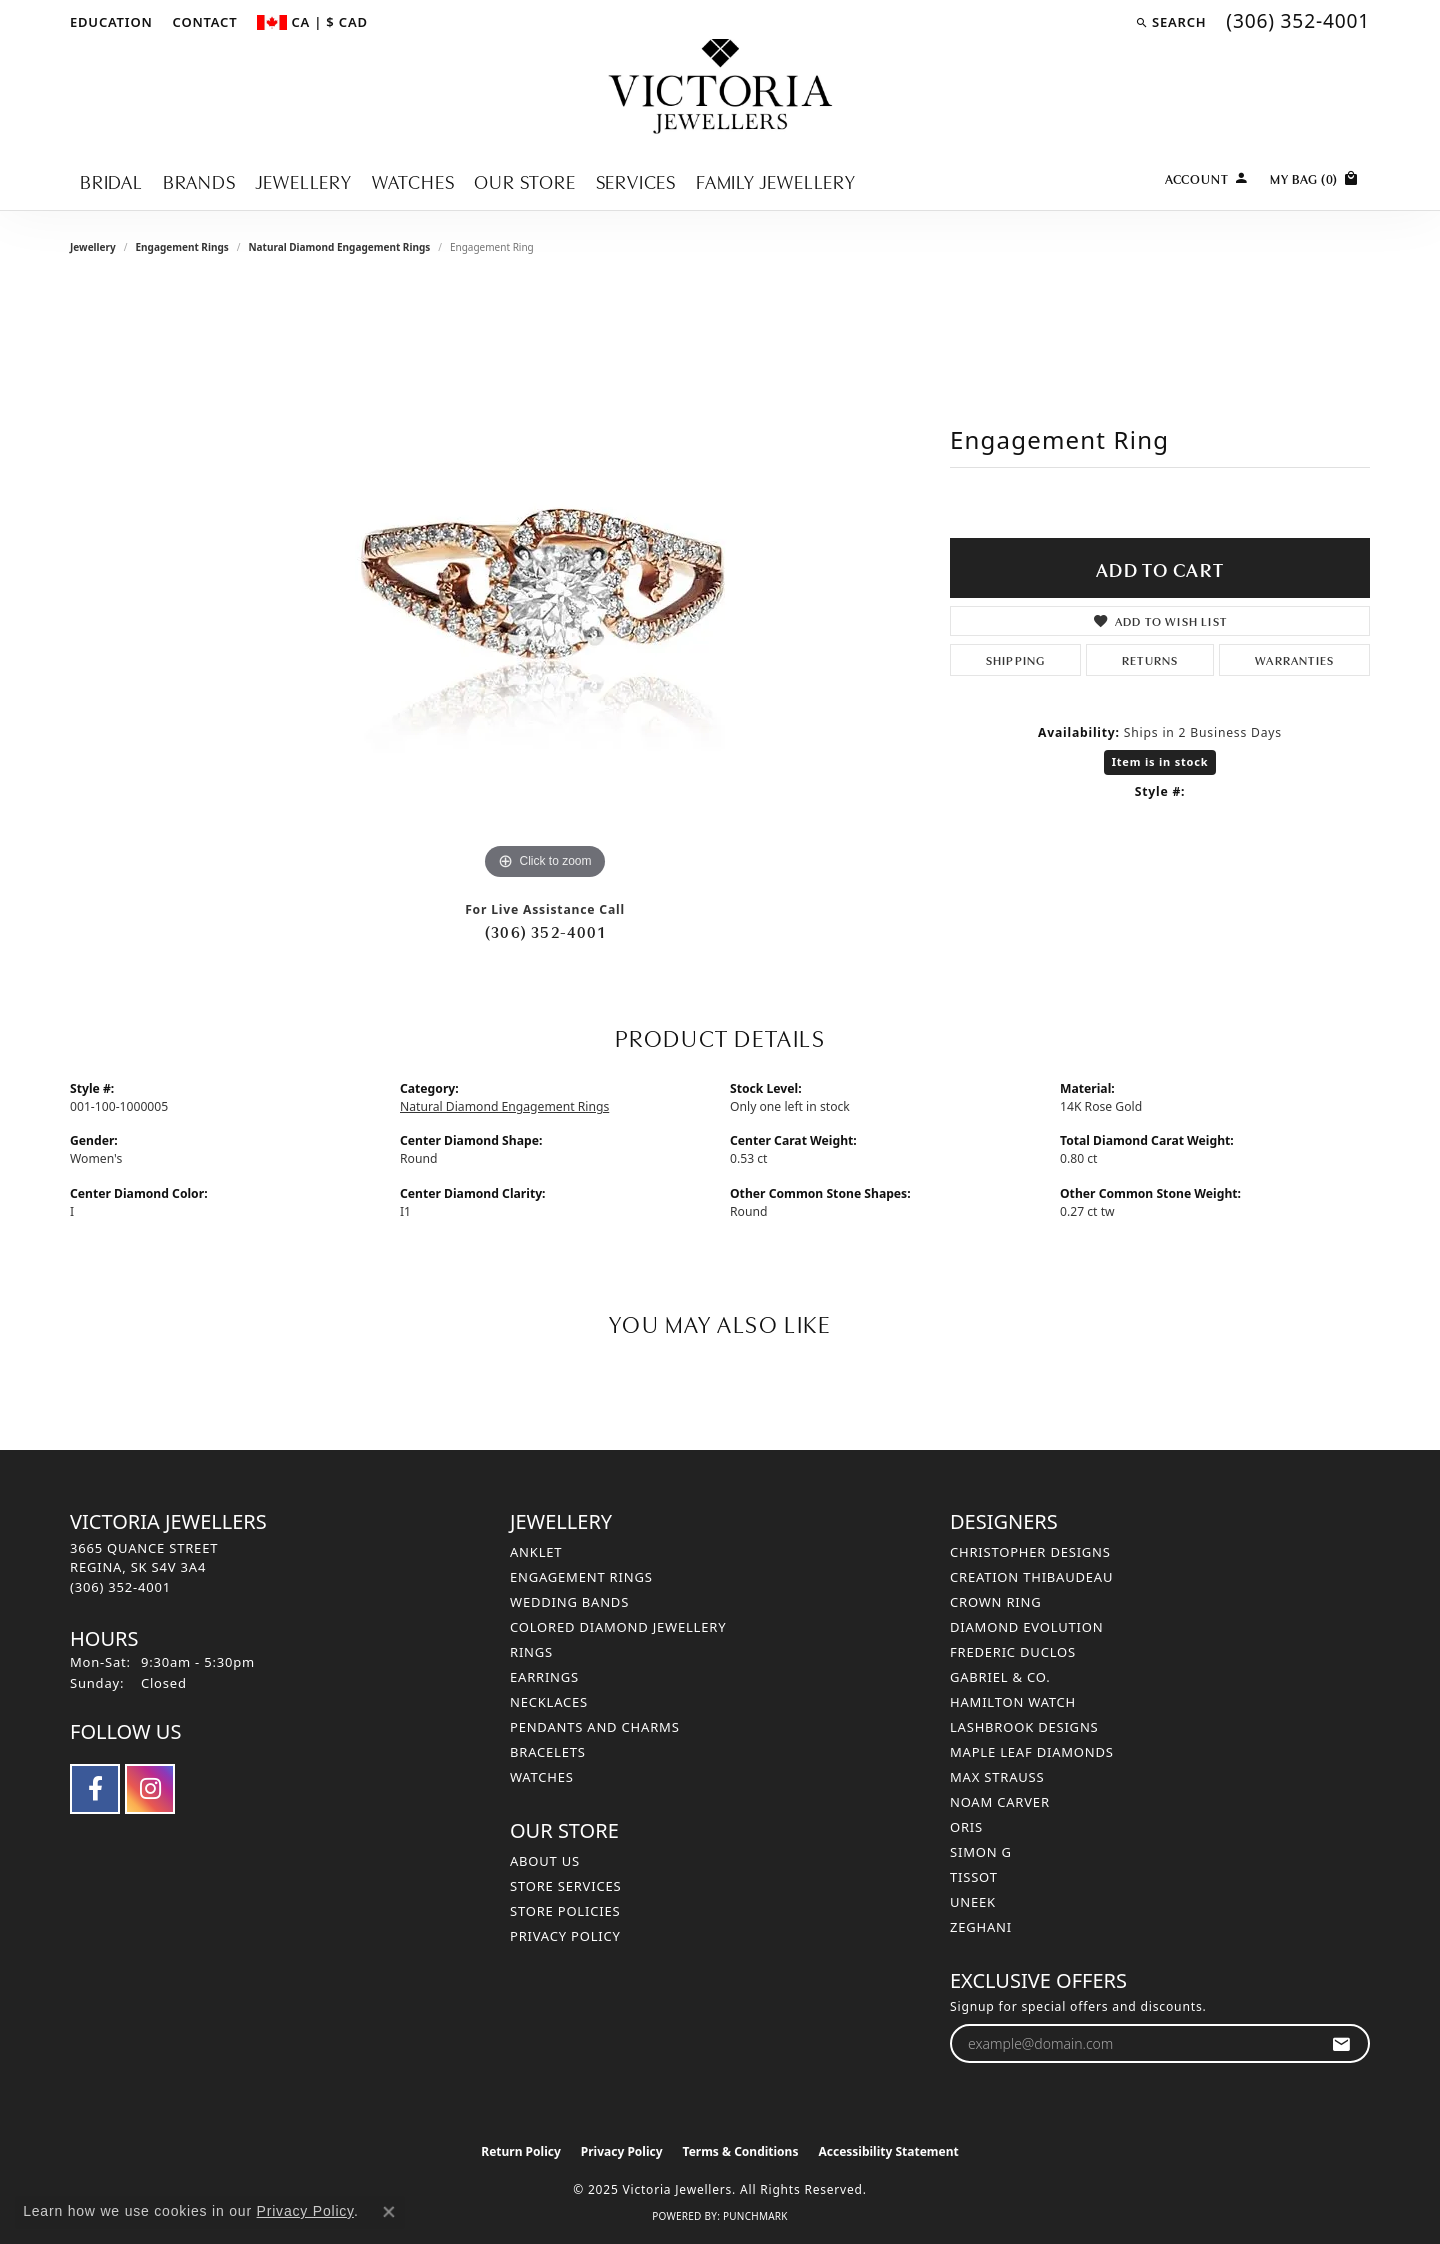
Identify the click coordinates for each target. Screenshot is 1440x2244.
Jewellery (304, 180)
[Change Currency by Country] (312, 22)
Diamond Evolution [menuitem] (1026, 1627)
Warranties (1294, 659)
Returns (1150, 659)
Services (636, 180)
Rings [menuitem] (531, 1652)
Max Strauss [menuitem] (997, 1777)
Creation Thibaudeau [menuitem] (1031, 1577)
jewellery (93, 247)
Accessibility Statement (888, 2151)
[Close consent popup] (389, 2212)
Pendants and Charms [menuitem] (595, 1727)
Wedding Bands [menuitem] (569, 1602)
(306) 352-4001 (545, 931)
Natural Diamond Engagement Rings (339, 247)
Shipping (1016, 659)
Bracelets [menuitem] (548, 1752)
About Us (545, 1861)
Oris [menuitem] (966, 1827)
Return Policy (521, 2151)
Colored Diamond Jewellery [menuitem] (618, 1627)
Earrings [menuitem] (544, 1677)
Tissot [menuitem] (974, 1877)
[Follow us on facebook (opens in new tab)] (95, 1789)
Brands (199, 180)
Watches (413, 180)
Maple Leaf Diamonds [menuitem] (1032, 1752)
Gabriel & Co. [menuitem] (1000, 1677)
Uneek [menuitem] (973, 1902)
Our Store (524, 180)
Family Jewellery (776, 180)
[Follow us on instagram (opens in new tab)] (150, 1789)
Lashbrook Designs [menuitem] (1024, 1727)
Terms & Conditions (741, 2151)
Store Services (565, 1886)
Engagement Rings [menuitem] (581, 1577)
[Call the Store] (120, 1587)
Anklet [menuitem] (536, 1552)
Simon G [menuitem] (981, 1852)
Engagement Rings (181, 247)
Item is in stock (1160, 761)
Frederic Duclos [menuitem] (1013, 1652)
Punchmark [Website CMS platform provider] (755, 2216)
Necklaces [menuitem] (549, 1702)
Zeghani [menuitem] (981, 1927)
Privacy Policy (565, 1936)
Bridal (111, 180)
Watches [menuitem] (542, 1777)
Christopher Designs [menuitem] (1030, 1552)
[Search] (1170, 22)
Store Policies (565, 1911)
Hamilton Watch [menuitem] (1013, 1702)
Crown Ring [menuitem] (996, 1602)
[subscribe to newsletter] (1341, 2043)
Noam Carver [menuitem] (1000, 1802)
